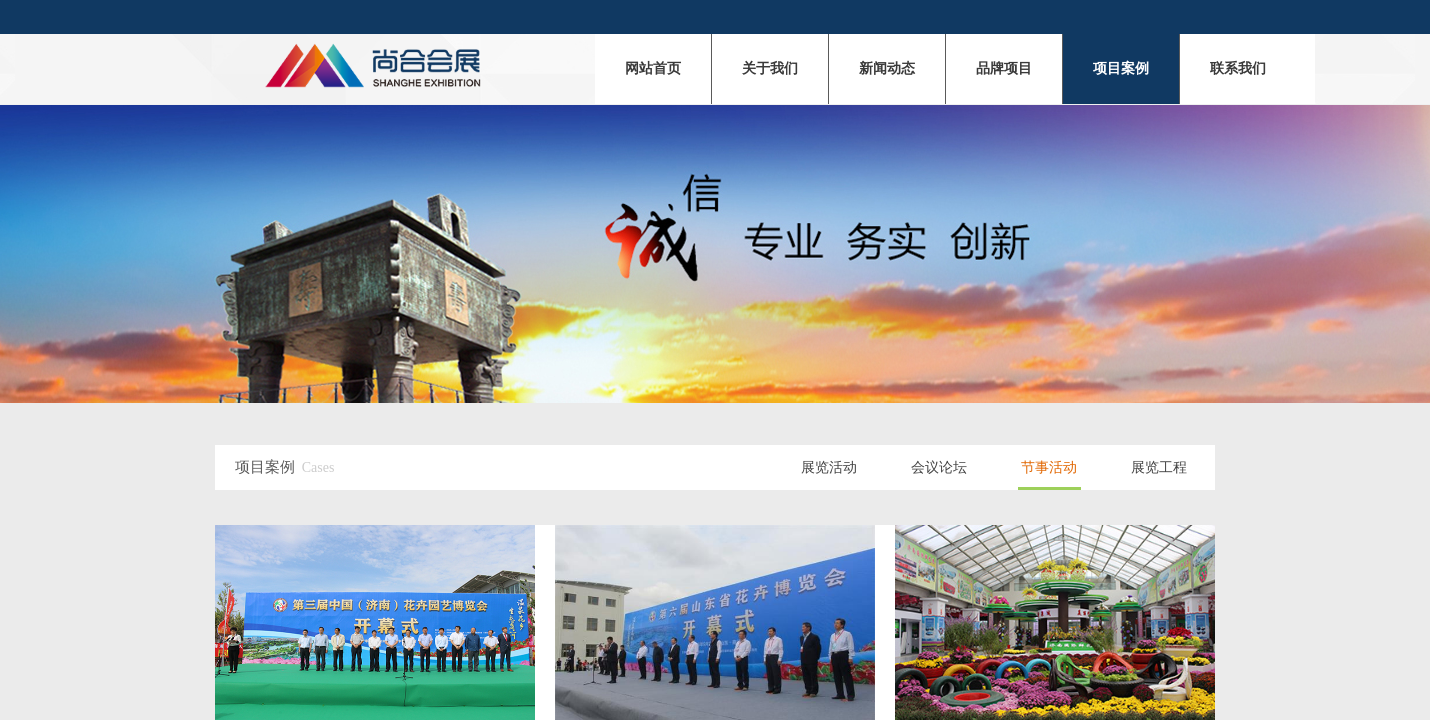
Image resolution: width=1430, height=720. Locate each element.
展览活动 (829, 467)
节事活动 (1049, 467)
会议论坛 (939, 467)
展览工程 (1159, 467)
